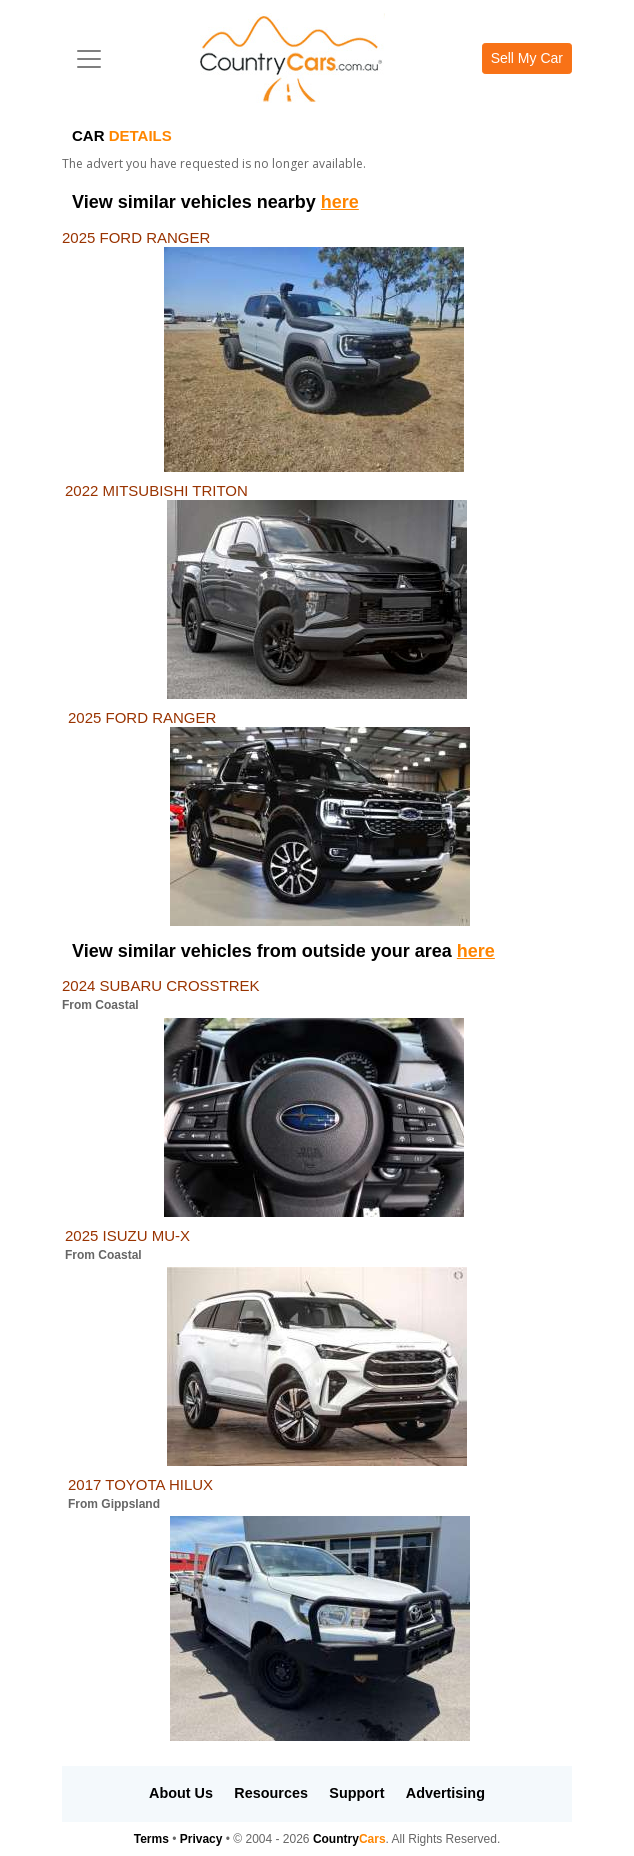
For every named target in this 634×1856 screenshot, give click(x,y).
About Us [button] (181, 1793)
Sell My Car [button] (527, 58)
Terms (151, 1839)
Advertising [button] (445, 1793)
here (340, 202)
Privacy (201, 1839)
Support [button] (356, 1793)
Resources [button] (271, 1793)
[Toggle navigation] (89, 59)
